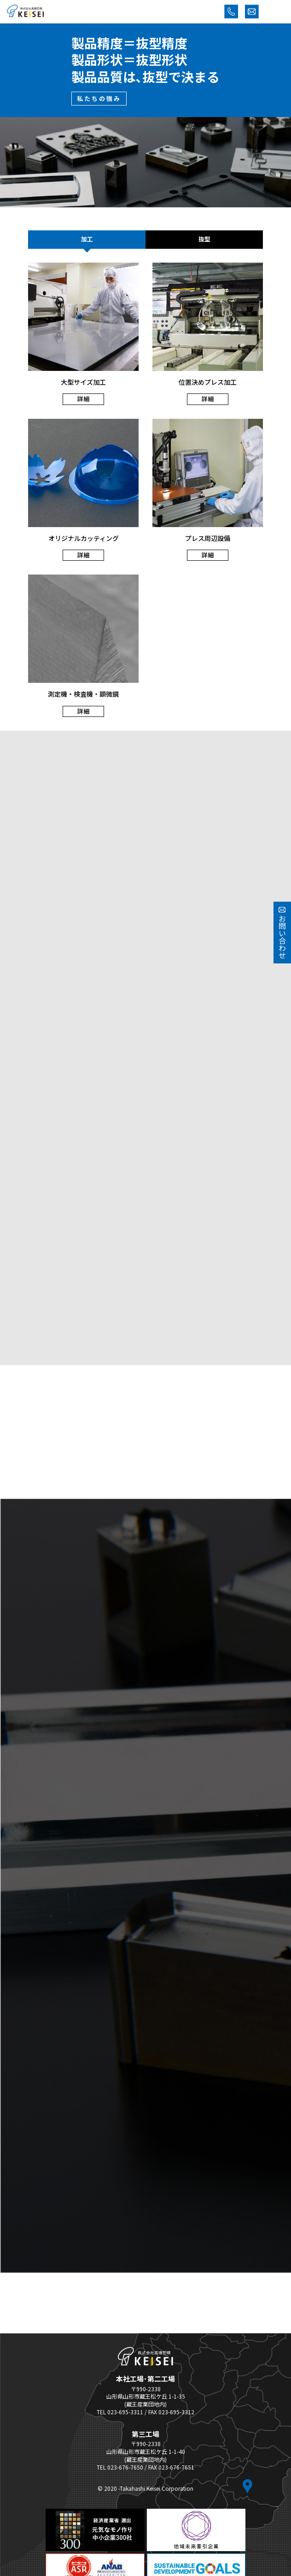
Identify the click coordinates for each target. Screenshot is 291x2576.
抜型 (204, 239)
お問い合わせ (282, 932)
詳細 (83, 398)
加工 (87, 239)
